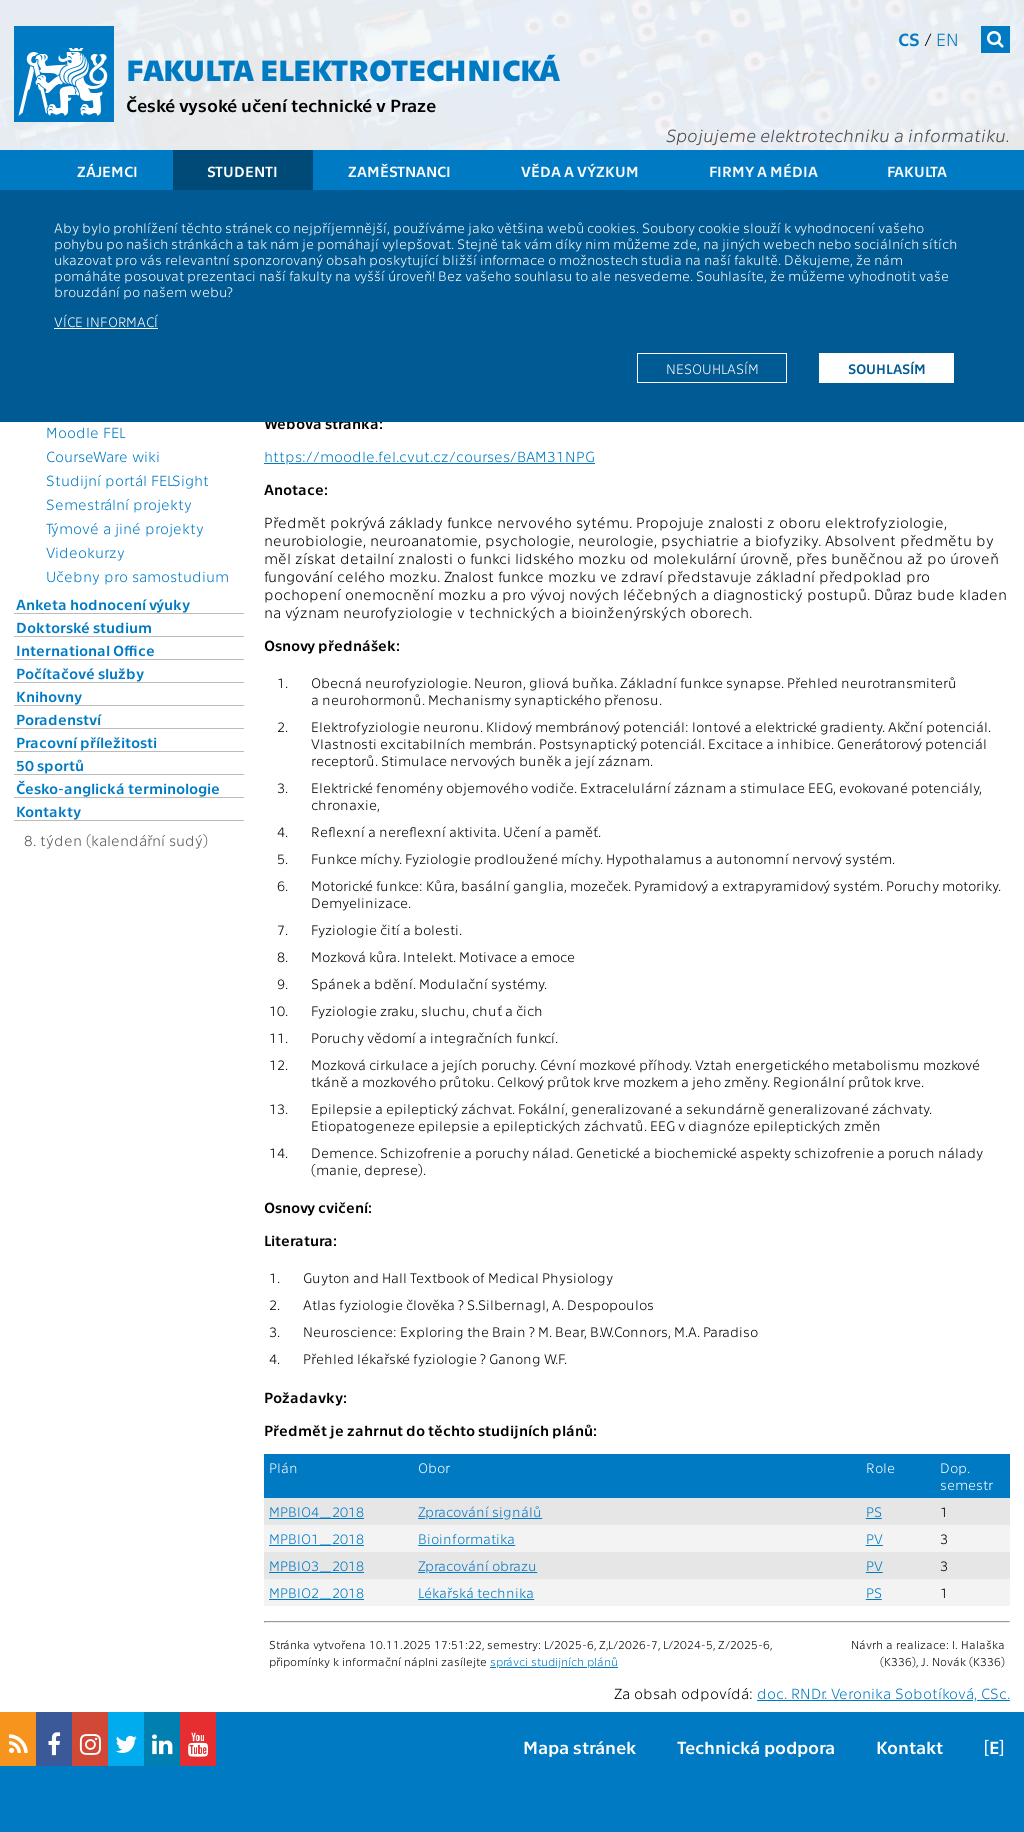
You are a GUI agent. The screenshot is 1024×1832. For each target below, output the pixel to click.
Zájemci (107, 171)
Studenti (242, 171)
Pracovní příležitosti (86, 742)
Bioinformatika (466, 1538)
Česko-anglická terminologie (118, 788)
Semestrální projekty (119, 504)
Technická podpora (756, 1746)
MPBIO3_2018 (316, 1565)
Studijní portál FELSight (127, 480)
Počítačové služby (80, 673)
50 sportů (50, 765)
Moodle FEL (85, 432)
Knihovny (49, 696)
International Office (85, 650)
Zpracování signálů (480, 1511)
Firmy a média (763, 171)
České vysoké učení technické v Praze (281, 104)
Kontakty (48, 811)
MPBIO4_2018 (316, 1511)
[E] (994, 1746)
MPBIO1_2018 (316, 1538)
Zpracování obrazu (477, 1565)
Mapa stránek (579, 1746)
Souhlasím (887, 368)
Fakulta (917, 171)
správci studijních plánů (554, 1661)
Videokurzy (85, 552)
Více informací (106, 321)
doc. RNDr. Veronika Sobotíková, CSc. (883, 1693)
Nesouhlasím (712, 368)
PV (874, 1538)
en (947, 38)
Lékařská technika (476, 1592)
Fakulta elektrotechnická (343, 68)
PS (874, 1511)
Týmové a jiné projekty (125, 528)
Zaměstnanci (399, 171)
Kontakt (909, 1746)
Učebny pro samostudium (137, 576)
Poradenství (58, 719)
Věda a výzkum (580, 171)
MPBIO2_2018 (316, 1592)
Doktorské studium (84, 627)
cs (909, 38)
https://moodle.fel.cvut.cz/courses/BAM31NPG (429, 456)
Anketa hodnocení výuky (103, 604)
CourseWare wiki (103, 456)
